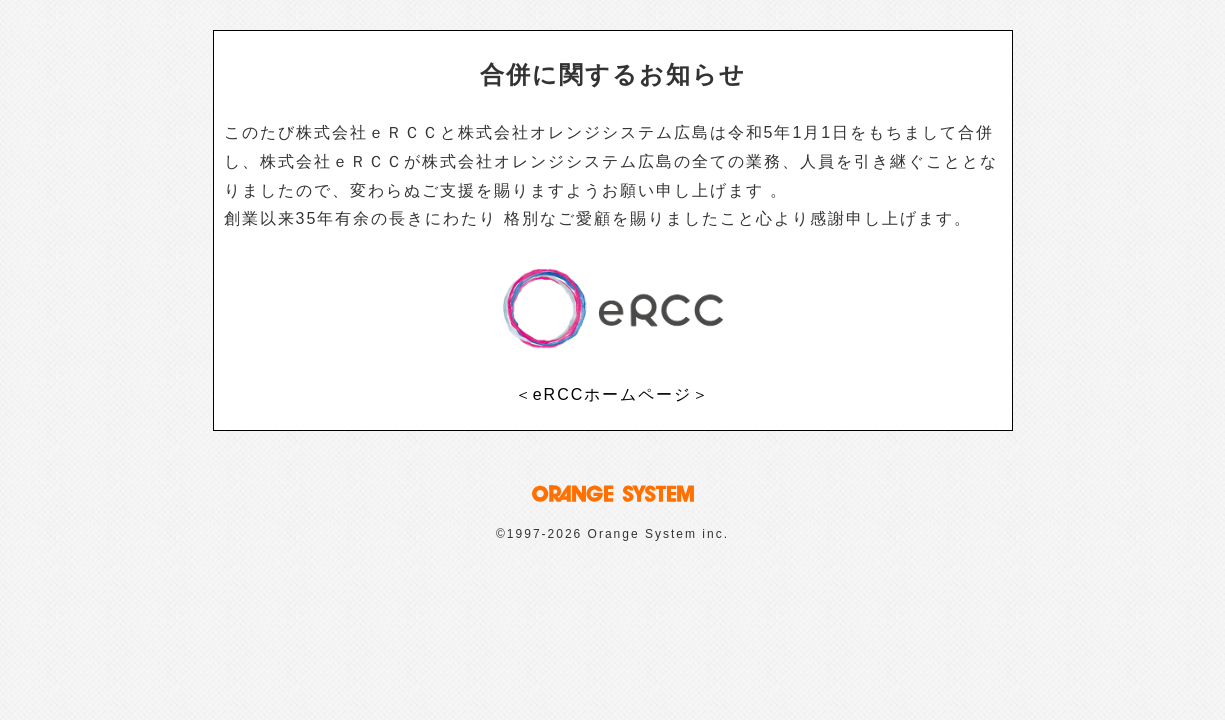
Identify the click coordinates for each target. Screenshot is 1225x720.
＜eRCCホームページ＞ (613, 394)
